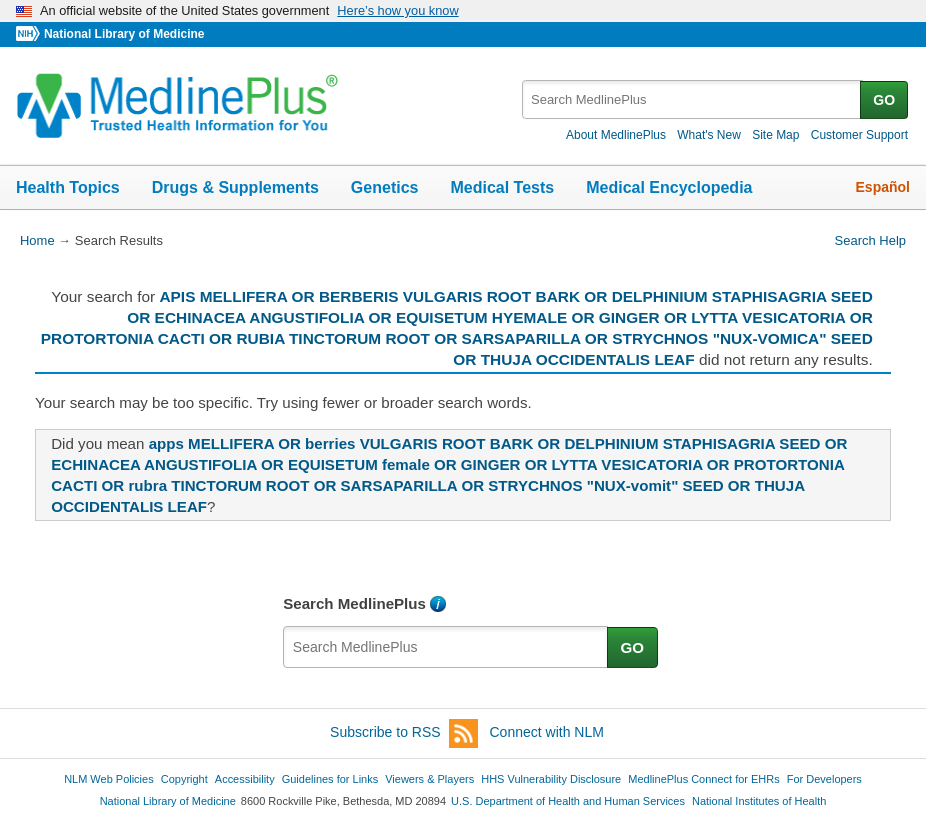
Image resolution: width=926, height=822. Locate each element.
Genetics (385, 187)
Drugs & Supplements (235, 187)
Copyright (184, 779)
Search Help (870, 240)
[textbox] (692, 99)
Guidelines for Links (330, 779)
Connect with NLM (547, 732)
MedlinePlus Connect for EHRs (703, 779)
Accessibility (245, 779)
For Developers (824, 779)
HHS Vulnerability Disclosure (551, 779)
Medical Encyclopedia (669, 187)
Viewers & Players (429, 779)
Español (883, 187)
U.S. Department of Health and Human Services (568, 801)
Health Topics (68, 187)
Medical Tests (502, 187)
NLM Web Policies (109, 779)
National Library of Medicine (124, 34)
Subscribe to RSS (404, 733)
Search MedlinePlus (354, 603)
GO (884, 100)
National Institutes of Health (759, 801)
